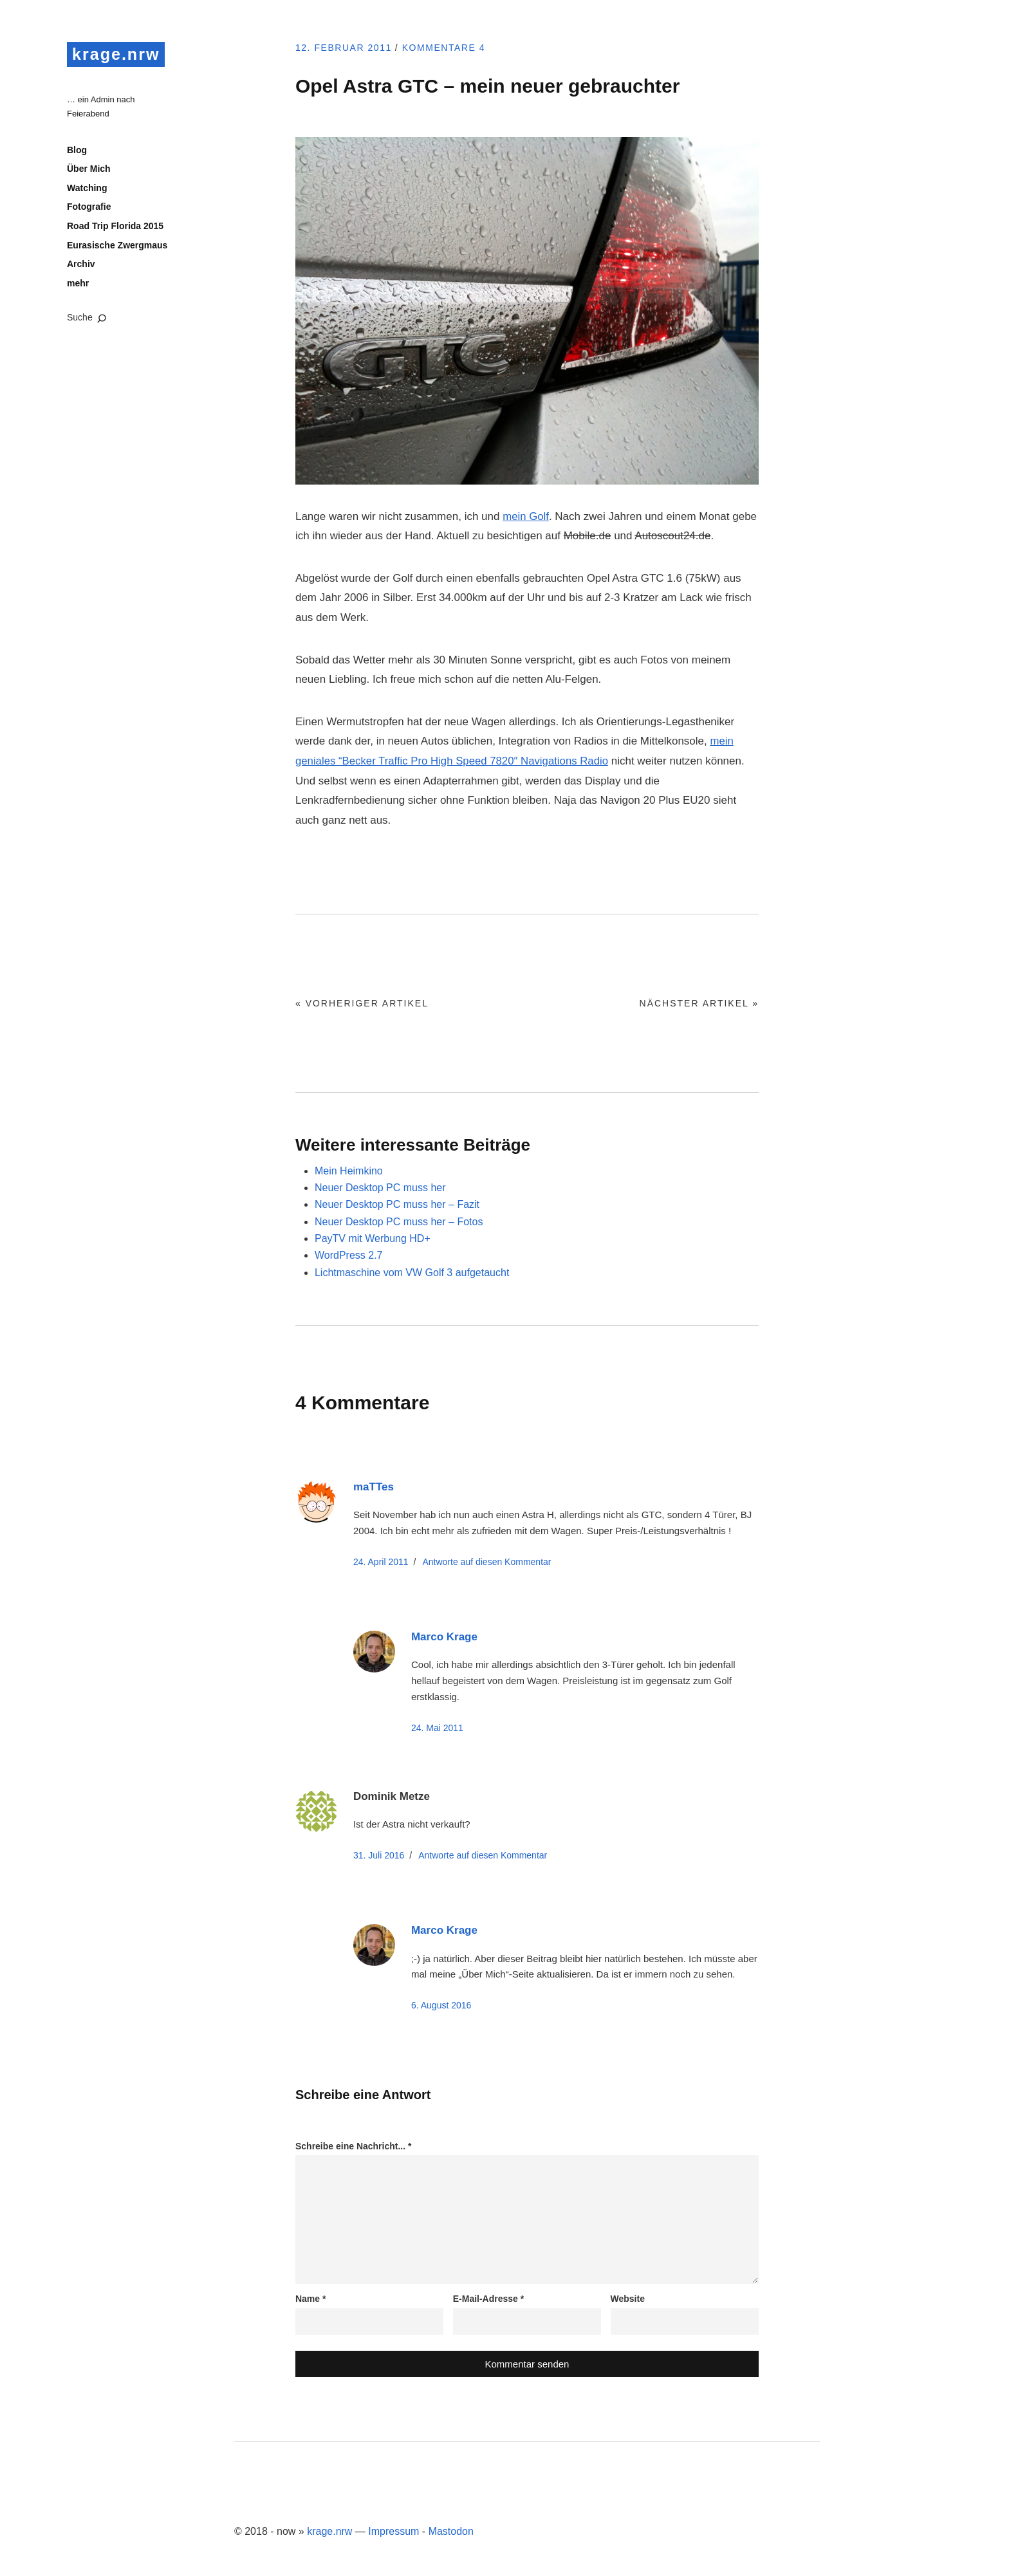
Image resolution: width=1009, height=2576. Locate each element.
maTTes (373, 1487)
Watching (87, 188)
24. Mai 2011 (437, 1728)
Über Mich (89, 170)
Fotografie (89, 208)
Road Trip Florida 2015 (115, 226)
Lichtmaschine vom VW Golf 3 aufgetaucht (412, 1272)
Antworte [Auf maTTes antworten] (486, 1562)
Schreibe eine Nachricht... (353, 2146)
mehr (78, 284)
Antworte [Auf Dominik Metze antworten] (482, 1855)
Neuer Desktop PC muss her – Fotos (399, 1221)
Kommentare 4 (450, 47)
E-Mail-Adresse (488, 2298)
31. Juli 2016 (378, 1855)
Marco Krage (444, 1637)
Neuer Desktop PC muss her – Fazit (397, 1204)
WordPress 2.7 (349, 1255)
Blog (77, 150)
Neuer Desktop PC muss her (380, 1187)
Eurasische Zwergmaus (117, 246)
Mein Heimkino (349, 1170)
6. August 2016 (441, 2005)
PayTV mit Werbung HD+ (372, 1238)
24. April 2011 (381, 1562)
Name (310, 2298)
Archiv (81, 265)
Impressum (393, 2531)
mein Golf (526, 516)
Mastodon (451, 2531)
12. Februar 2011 (345, 47)
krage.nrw (117, 54)
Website (628, 2298)
